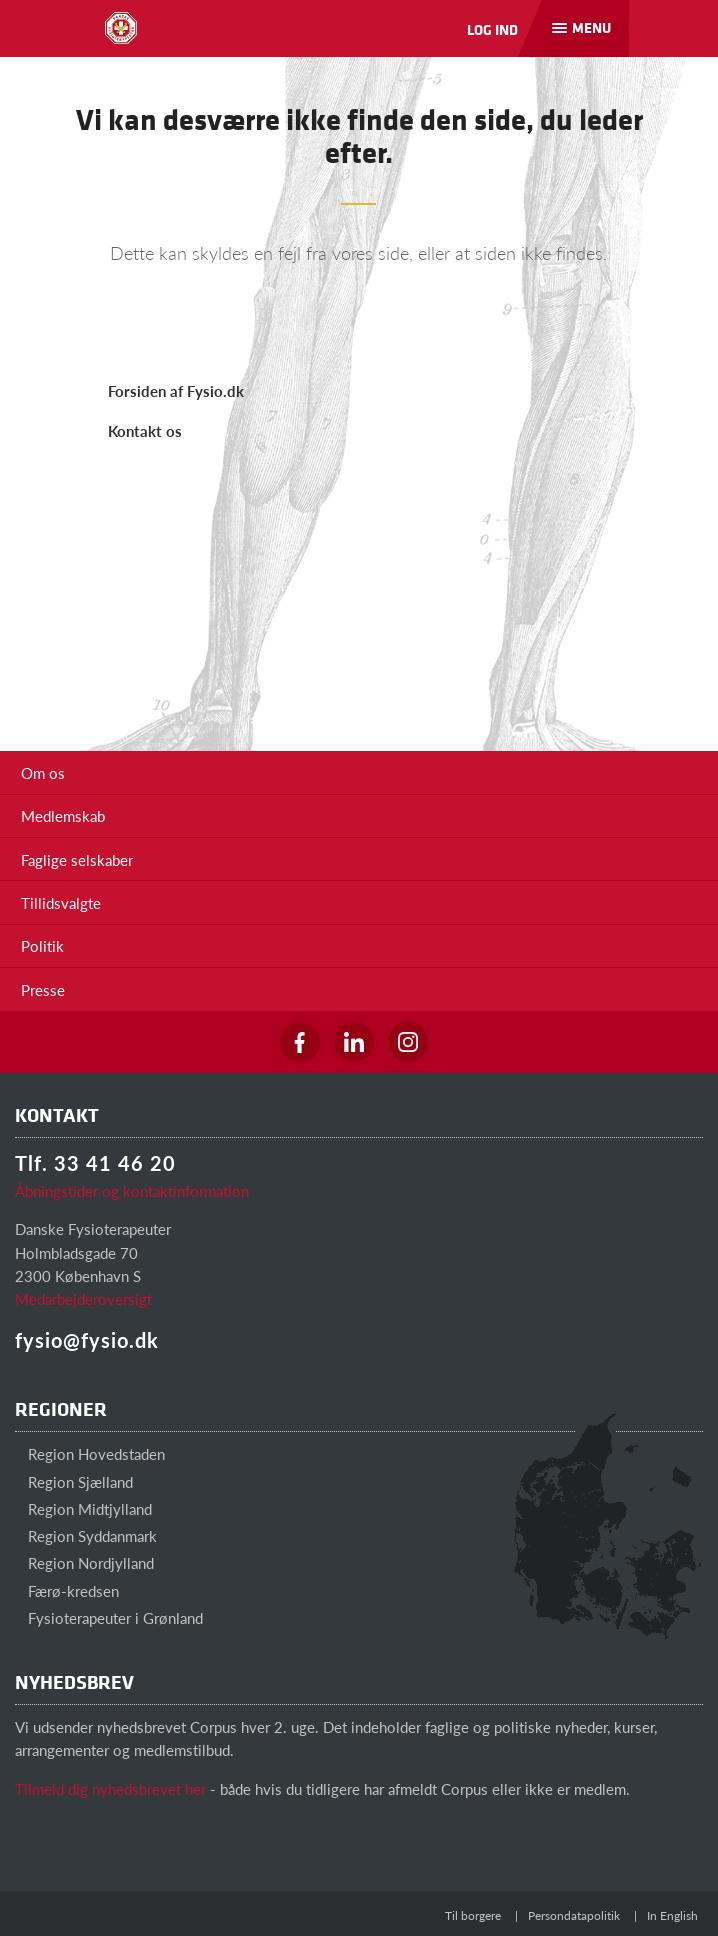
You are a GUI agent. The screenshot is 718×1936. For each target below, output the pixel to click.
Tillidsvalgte (61, 902)
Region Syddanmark (86, 1535)
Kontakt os (145, 430)
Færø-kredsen (67, 1590)
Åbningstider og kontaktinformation (132, 1190)
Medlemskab (63, 815)
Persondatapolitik (574, 1915)
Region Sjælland (74, 1481)
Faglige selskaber (77, 859)
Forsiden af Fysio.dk (176, 390)
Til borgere (473, 1915)
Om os (43, 772)
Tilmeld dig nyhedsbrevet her (110, 1788)
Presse (43, 989)
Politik (42, 945)
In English (672, 1915)
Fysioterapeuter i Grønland (109, 1617)
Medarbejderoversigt (83, 1298)
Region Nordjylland (84, 1562)
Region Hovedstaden (90, 1453)
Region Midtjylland (83, 1508)
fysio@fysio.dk (87, 1340)
